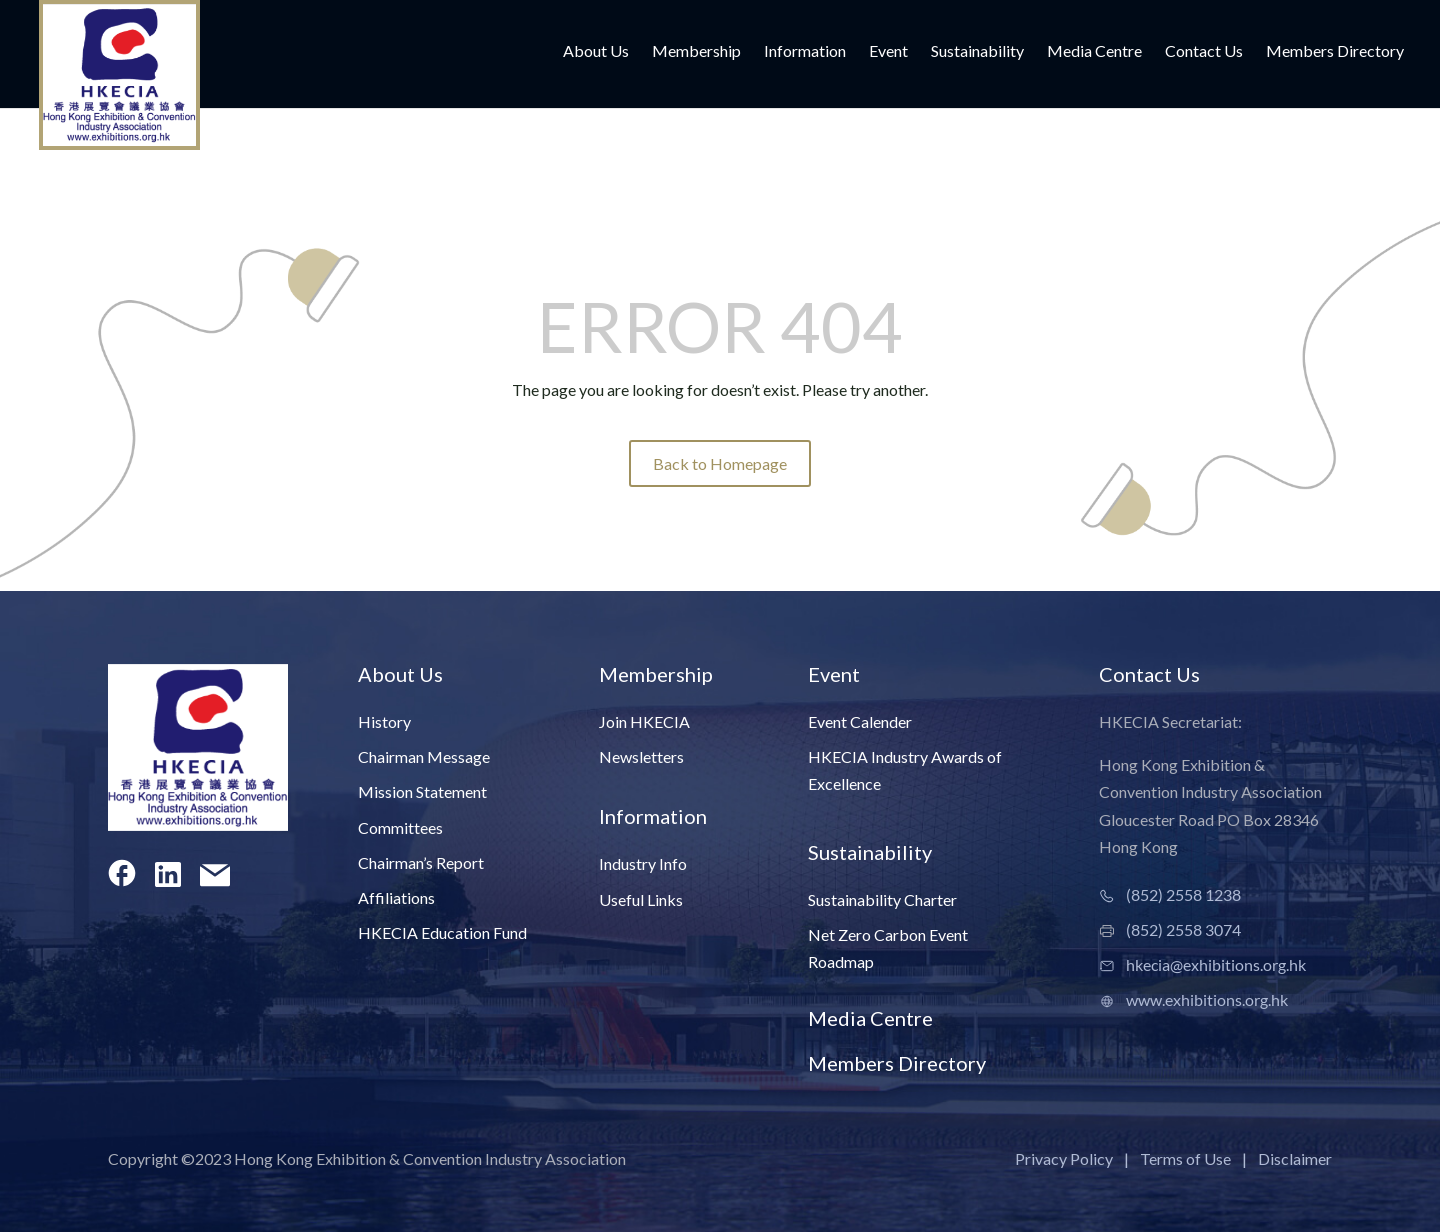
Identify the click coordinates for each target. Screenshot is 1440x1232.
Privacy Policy (1064, 1158)
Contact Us (1204, 53)
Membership (696, 53)
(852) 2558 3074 (1183, 929)
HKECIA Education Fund (442, 932)
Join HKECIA (644, 721)
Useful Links (641, 899)
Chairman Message (424, 756)
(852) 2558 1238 (1183, 894)
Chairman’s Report (421, 862)
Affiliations (396, 897)
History (384, 721)
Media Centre (1094, 53)
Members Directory (1335, 53)
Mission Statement (422, 791)
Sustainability (977, 53)
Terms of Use (1185, 1158)
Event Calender (860, 721)
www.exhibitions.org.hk (1207, 999)
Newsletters (641, 756)
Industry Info (643, 863)
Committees (400, 827)
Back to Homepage (720, 463)
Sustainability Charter (882, 899)
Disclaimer (1295, 1158)
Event (888, 53)
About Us (596, 53)
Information (805, 53)
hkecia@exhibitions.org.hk (1216, 964)
